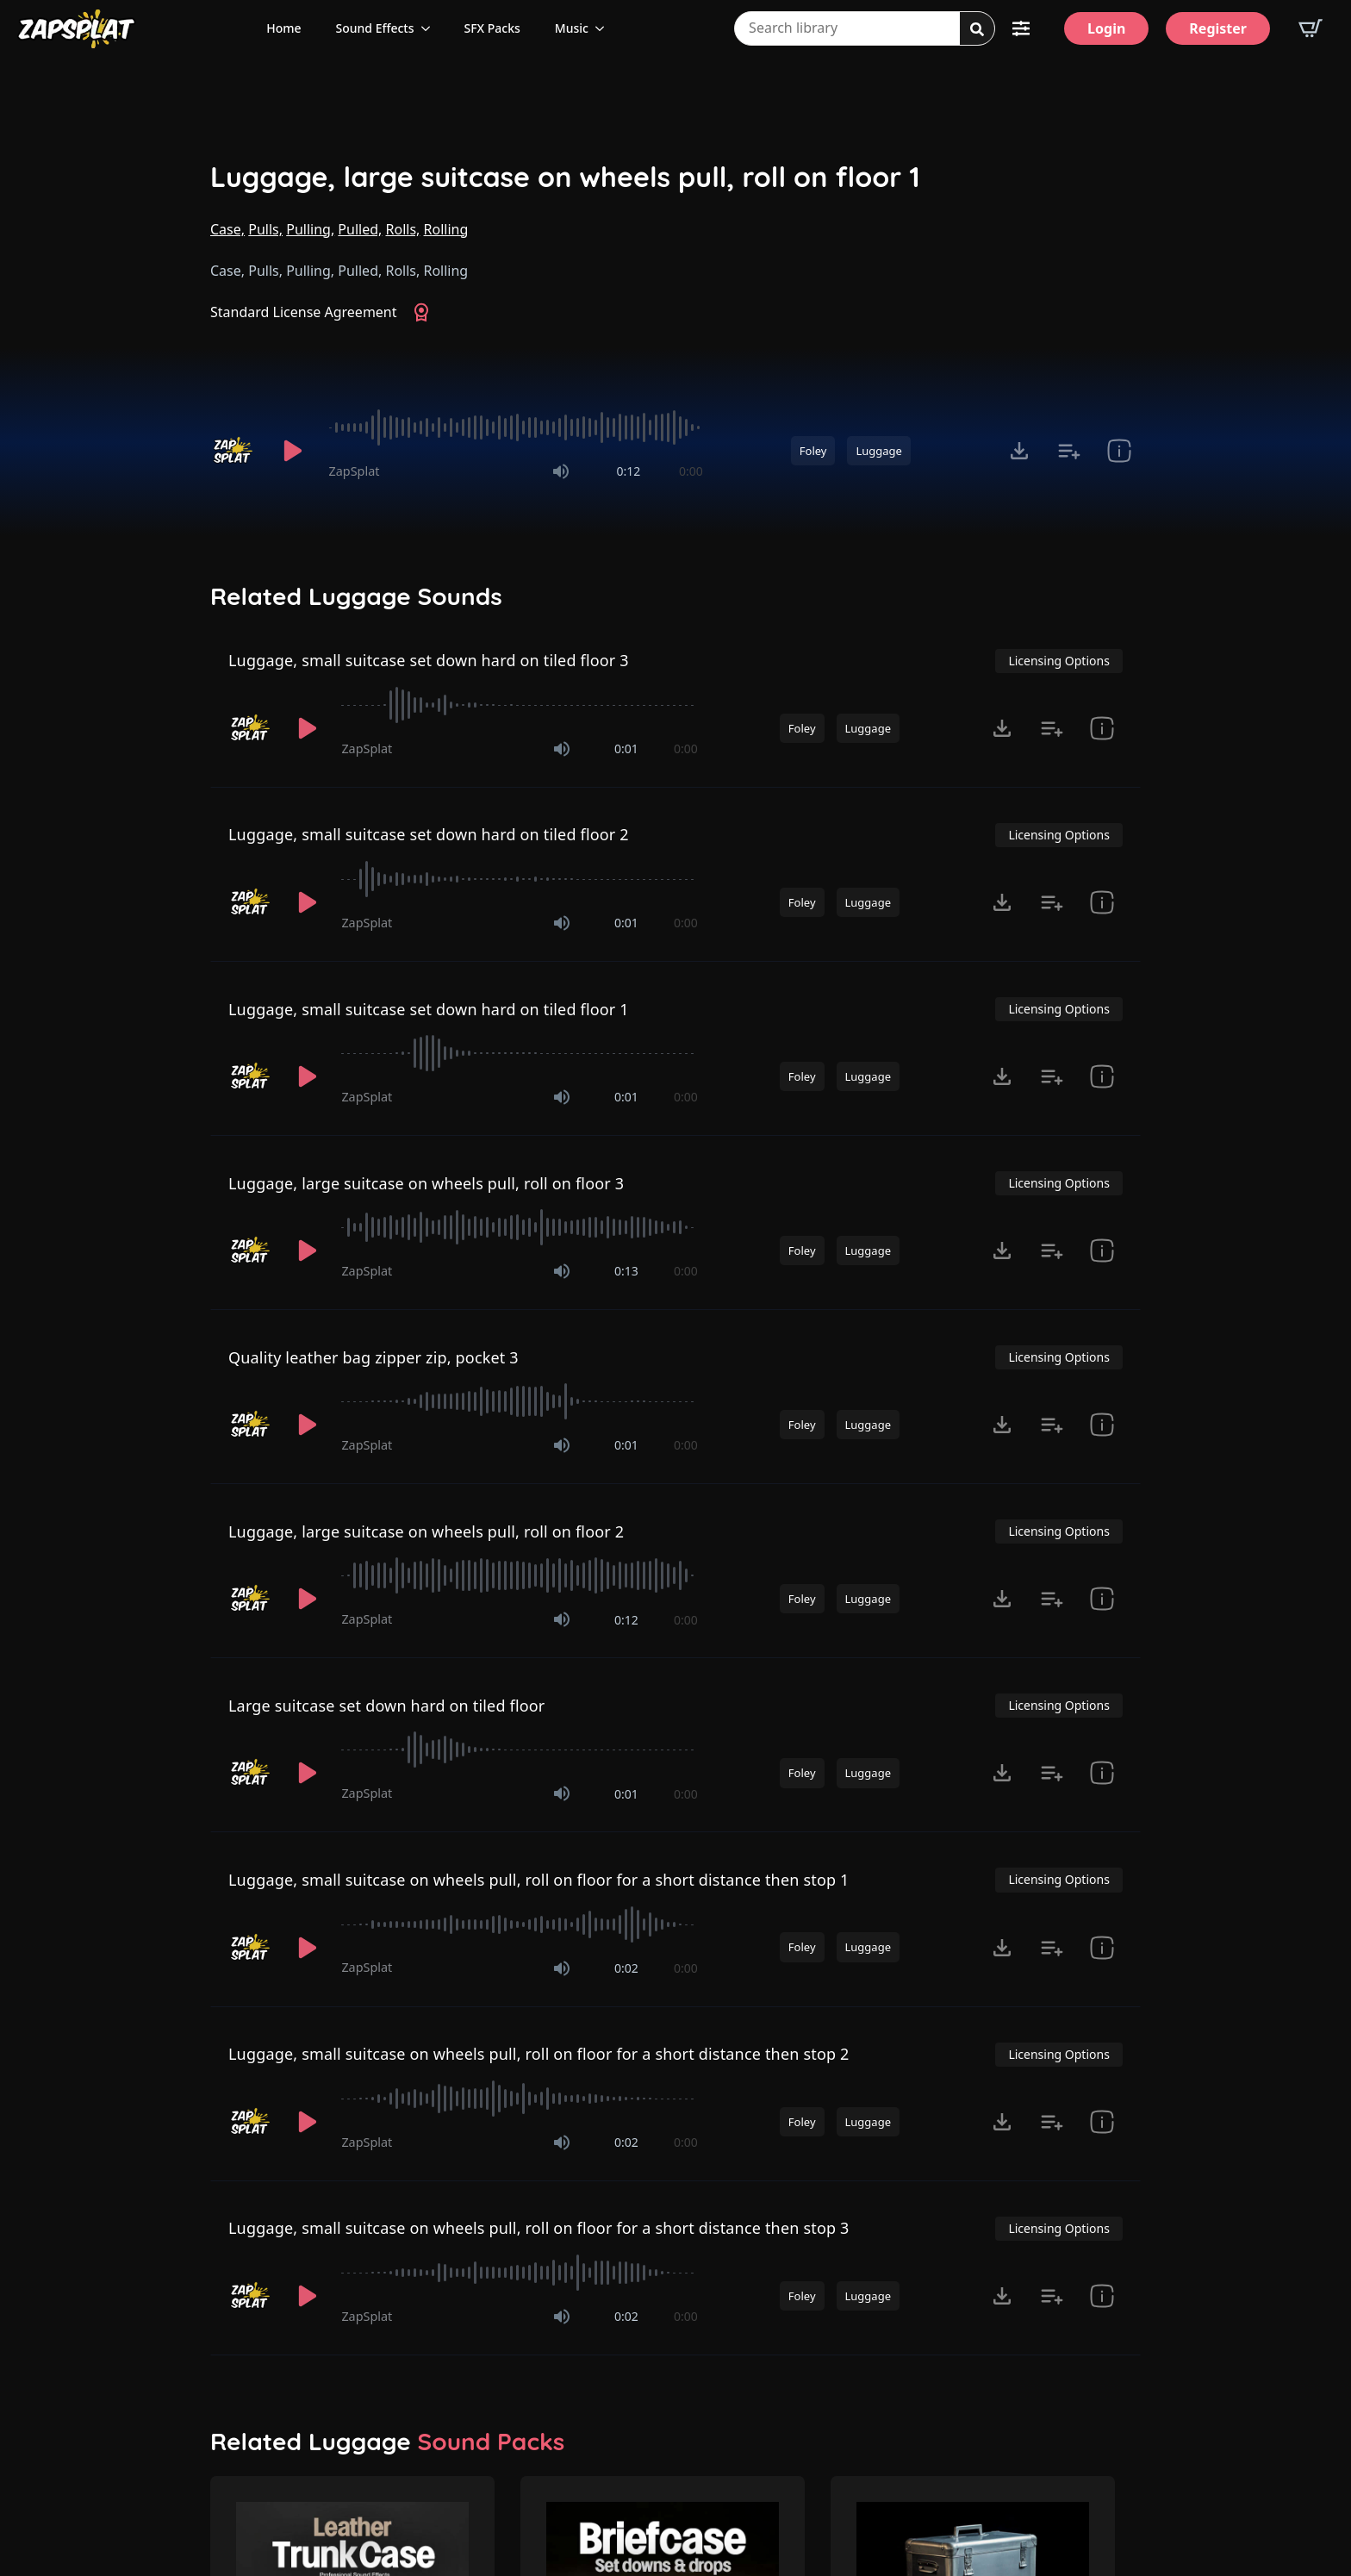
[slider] (516, 427)
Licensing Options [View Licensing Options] (1058, 660)
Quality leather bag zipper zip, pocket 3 (373, 1357)
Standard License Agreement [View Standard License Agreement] (303, 312)
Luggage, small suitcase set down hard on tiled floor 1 (428, 1009)
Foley (813, 450)
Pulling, (310, 229)
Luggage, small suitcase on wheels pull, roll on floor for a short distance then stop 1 (539, 1879)
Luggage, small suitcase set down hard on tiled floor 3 (428, 660)
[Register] (1218, 28)
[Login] (1106, 28)
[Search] (977, 29)
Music (571, 28)
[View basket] (1310, 28)
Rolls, (403, 229)
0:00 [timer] (691, 471)
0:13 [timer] (626, 1271)
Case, (227, 229)
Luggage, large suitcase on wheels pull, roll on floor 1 (565, 177)
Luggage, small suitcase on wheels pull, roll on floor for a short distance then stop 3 (539, 2227)
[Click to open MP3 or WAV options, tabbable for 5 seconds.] (1019, 450)
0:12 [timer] (628, 471)
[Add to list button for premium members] (1069, 450)
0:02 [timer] (626, 1968)
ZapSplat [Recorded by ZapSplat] (354, 471)
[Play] (293, 450)
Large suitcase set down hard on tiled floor (386, 1705)
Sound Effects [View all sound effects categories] (375, 28)
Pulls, (265, 229)
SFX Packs (492, 28)
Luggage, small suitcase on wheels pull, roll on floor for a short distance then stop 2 (539, 2053)
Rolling (446, 229)
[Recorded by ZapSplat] (234, 450)
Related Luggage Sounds (356, 596)
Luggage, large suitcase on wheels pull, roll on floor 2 (426, 1531)
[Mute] (561, 471)
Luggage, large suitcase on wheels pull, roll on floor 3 (426, 1183)
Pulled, (360, 229)
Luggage (878, 450)
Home (283, 28)
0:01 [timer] (626, 748)
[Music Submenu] (604, 28)
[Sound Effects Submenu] (430, 28)
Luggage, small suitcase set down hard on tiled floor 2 (428, 834)
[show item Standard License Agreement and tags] (1119, 450)
